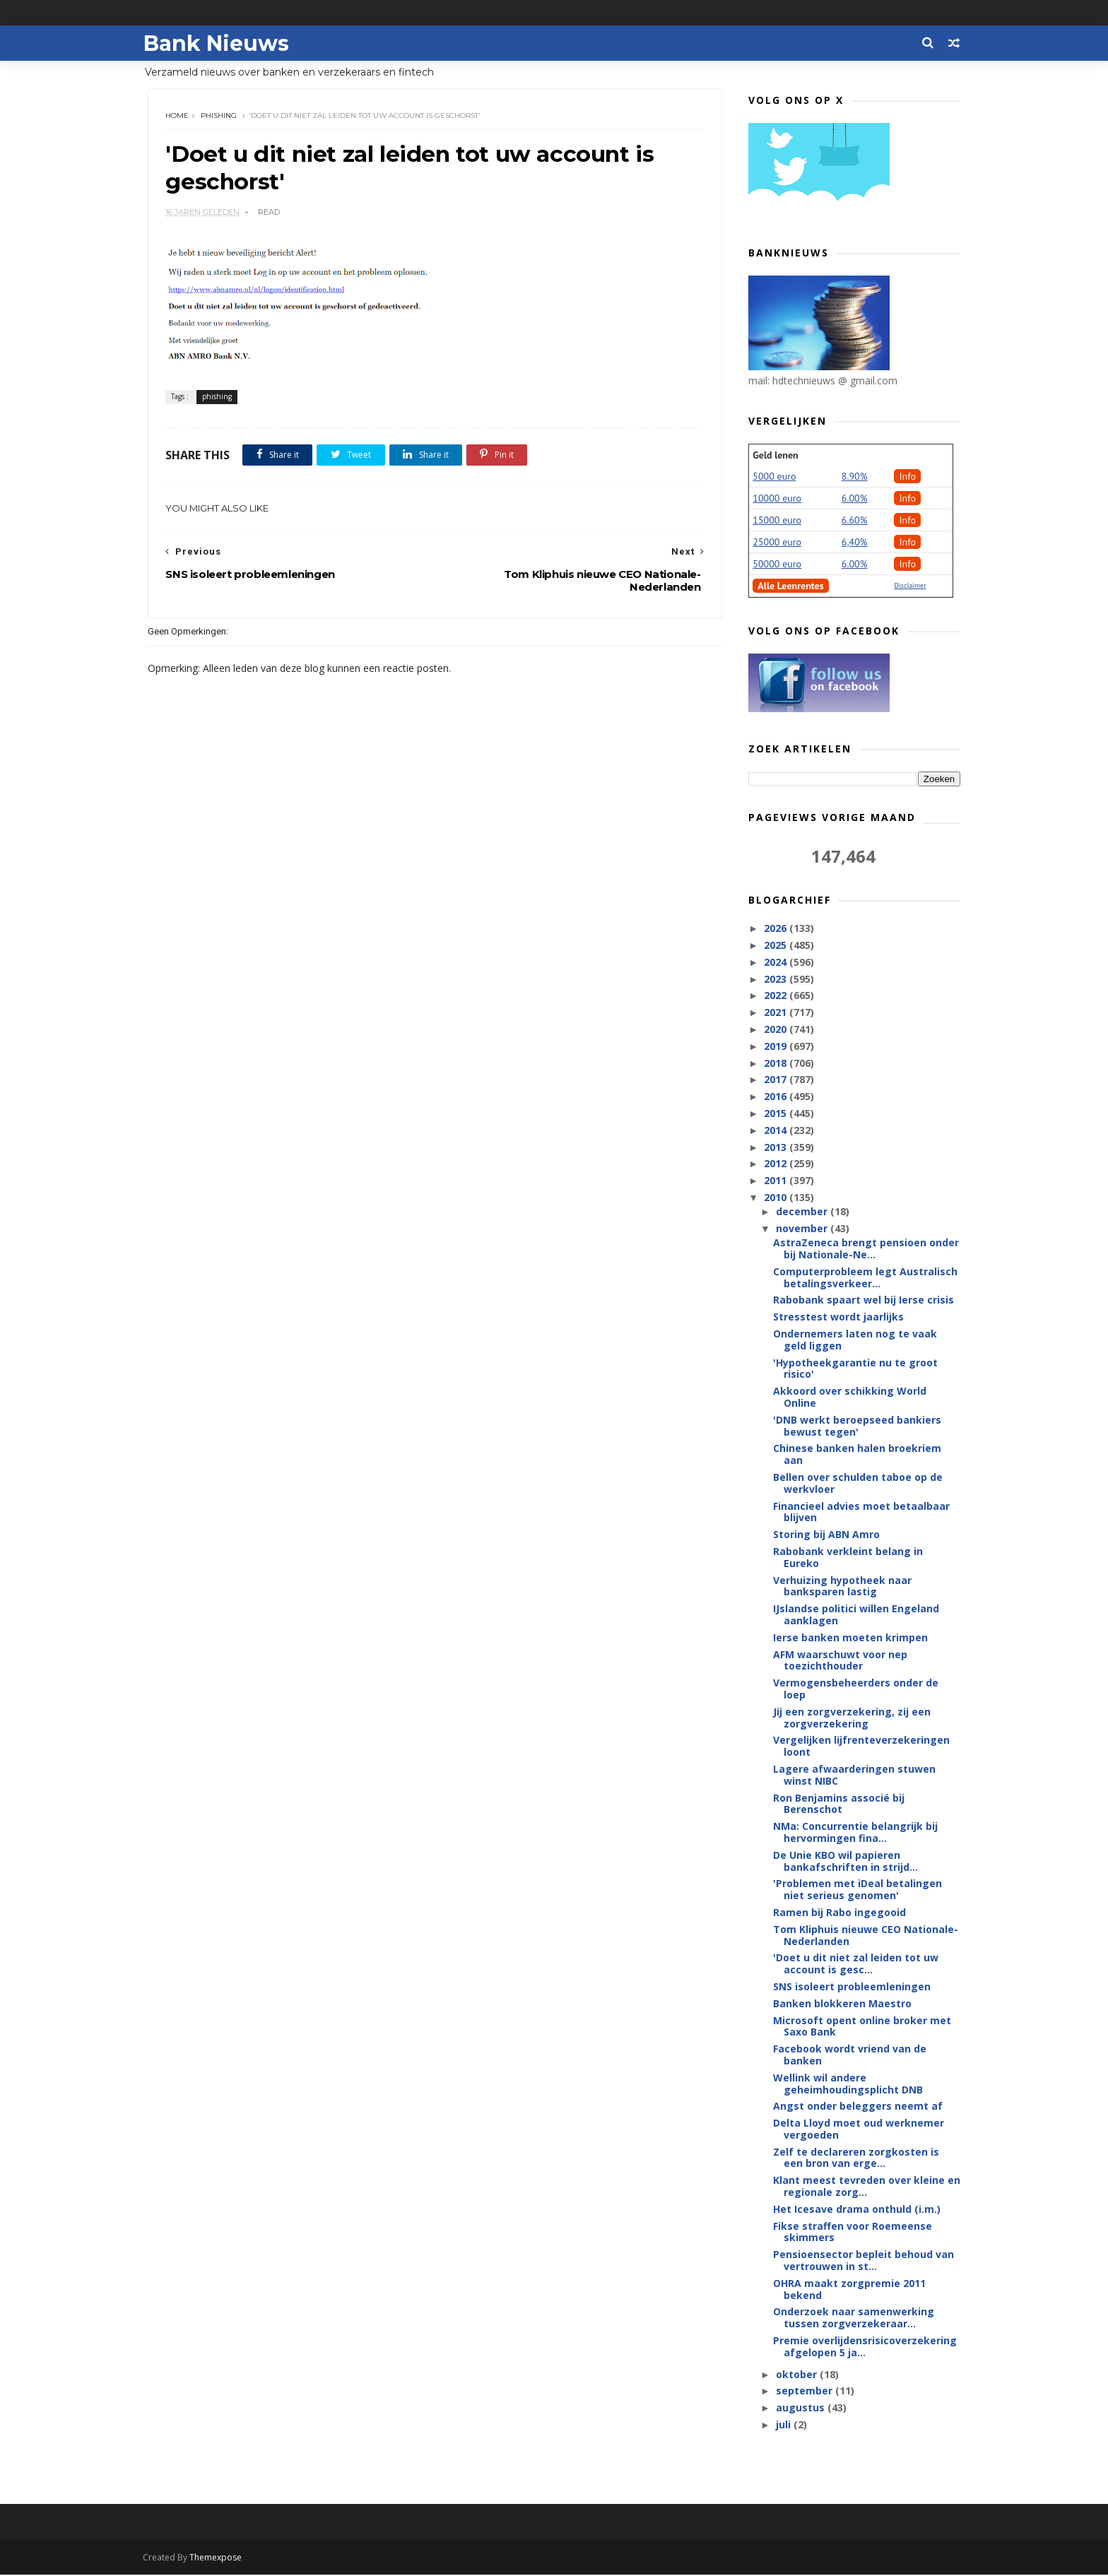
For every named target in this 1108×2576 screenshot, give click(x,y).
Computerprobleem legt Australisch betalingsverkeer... (865, 1278)
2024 (776, 962)
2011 (776, 1181)
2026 (776, 928)
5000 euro (774, 477)
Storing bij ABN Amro (826, 1535)
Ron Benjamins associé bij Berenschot (838, 1804)
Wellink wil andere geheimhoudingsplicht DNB (848, 2084)
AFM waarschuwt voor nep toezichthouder (840, 1661)
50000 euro (777, 564)
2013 (776, 1147)
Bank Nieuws (220, 43)
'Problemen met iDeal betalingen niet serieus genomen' (857, 1890)
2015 (776, 1114)
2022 (776, 996)
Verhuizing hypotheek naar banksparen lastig (842, 1587)
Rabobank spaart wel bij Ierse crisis (863, 1300)
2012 (776, 1164)
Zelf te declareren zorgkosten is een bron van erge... (856, 2158)
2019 (776, 1046)
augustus (801, 2408)
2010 (776, 1198)
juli (784, 2425)
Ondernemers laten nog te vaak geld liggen (855, 1340)
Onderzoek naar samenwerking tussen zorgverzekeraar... (853, 2318)
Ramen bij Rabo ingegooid (839, 1913)
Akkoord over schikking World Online (849, 1397)
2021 (776, 1013)
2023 (776, 979)
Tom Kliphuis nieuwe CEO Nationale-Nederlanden (865, 1936)
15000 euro (777, 520)
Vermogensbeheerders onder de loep (855, 1689)
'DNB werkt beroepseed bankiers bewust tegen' (857, 1426)
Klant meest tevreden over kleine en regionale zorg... (866, 2186)
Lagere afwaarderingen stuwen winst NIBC (854, 1775)
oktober (797, 2375)
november (802, 1229)
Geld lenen (775, 455)
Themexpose (220, 2559)
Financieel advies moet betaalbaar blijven (861, 1512)
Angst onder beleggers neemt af (858, 2106)
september (805, 2391)
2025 (776, 945)
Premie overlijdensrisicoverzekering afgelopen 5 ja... (865, 2347)
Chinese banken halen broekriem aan (857, 1454)
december (802, 1212)
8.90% (855, 477)
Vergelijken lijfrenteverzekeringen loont (861, 1746)
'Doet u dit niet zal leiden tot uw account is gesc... (855, 1964)
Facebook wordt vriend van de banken (849, 2055)
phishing (219, 116)
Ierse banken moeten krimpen (850, 1638)
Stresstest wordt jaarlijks (838, 1317)
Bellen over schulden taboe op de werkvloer (858, 1483)
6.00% (855, 498)
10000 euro (777, 498)
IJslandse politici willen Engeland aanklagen (856, 1615)
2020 (776, 1029)
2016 (776, 1097)
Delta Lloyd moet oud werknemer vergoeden (858, 2129)
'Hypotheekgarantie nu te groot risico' (855, 1369)
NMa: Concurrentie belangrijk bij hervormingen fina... (855, 1832)
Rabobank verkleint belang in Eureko (848, 1558)
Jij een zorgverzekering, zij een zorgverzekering (852, 1718)
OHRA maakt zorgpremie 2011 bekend (849, 2290)
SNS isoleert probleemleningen (852, 1987)
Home (177, 116)
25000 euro (777, 542)
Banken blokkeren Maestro (842, 2004)
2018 (776, 1063)
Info (907, 477)
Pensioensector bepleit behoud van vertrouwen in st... (863, 2261)
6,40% (855, 542)
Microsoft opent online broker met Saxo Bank (862, 2026)
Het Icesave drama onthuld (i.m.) (857, 2209)
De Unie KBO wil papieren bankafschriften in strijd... (845, 1861)
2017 (776, 1080)
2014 (776, 1131)
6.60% (855, 520)
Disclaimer (910, 586)
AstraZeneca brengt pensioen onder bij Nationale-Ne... (866, 1249)
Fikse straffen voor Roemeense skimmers (852, 2232)
